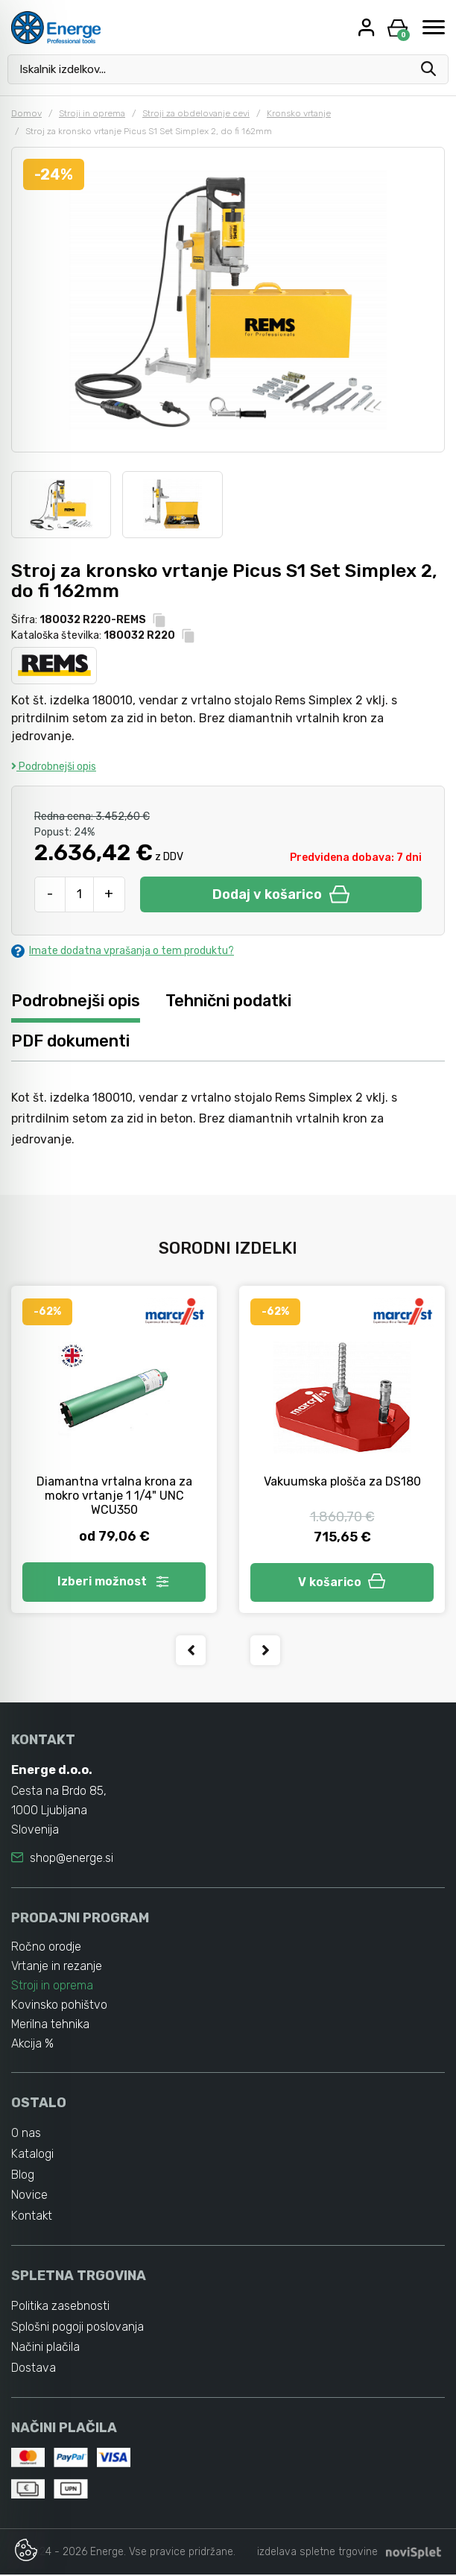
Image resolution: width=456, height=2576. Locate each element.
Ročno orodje (46, 1947)
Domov (26, 113)
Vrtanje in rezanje (56, 1967)
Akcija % (32, 2044)
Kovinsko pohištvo (59, 2005)
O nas (26, 2133)
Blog (22, 2175)
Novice (29, 2195)
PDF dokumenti (70, 1041)
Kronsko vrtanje (299, 113)
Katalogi (32, 2154)
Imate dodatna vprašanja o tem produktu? (122, 951)
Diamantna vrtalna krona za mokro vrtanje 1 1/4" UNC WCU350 (114, 1495)
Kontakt (32, 2216)
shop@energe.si (71, 1858)
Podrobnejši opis (53, 766)
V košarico (342, 1582)
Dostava (33, 2369)
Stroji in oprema (92, 113)
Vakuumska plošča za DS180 (342, 1481)
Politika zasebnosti (60, 2306)
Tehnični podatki (229, 1001)
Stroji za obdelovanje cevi (196, 113)
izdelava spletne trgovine (317, 2553)
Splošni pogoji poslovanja (77, 2327)
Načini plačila (45, 2348)
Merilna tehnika (51, 2025)
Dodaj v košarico (280, 894)
